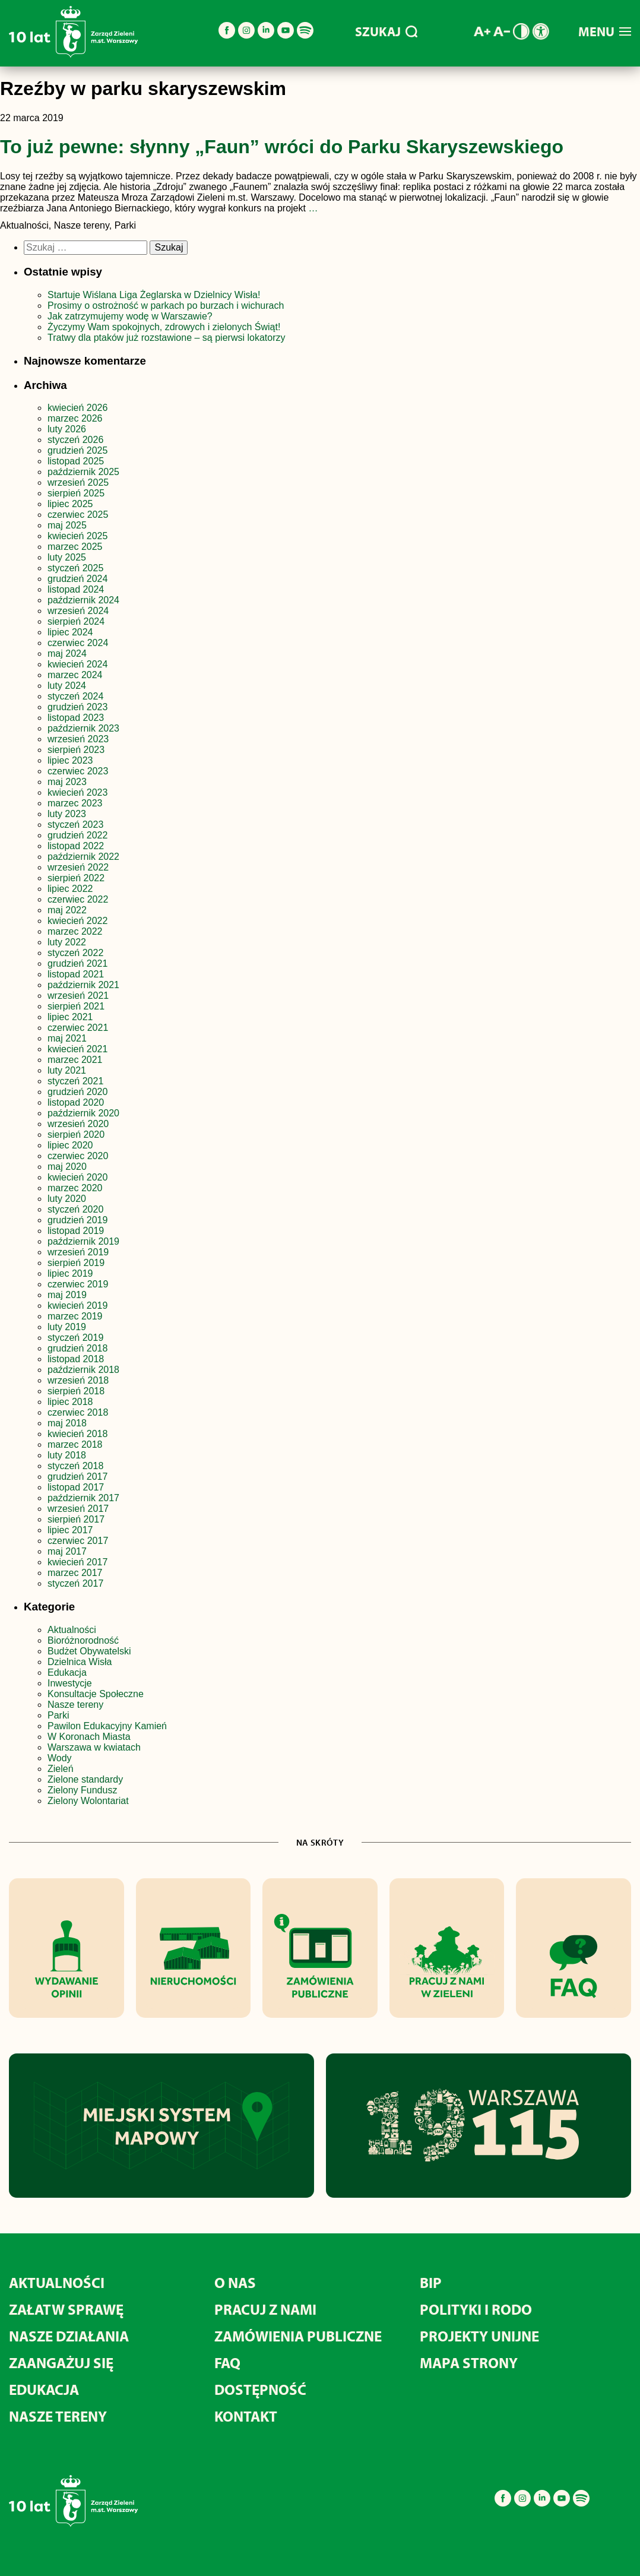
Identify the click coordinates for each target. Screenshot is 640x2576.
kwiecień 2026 (77, 408)
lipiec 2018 (70, 1402)
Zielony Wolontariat (88, 1801)
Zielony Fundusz (82, 1790)
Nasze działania (69, 2336)
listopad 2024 (75, 589)
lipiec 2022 (70, 889)
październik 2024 (83, 600)
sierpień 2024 (75, 621)
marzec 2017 (75, 1573)
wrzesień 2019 (78, 1252)
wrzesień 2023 (78, 739)
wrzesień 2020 (78, 1124)
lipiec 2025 (70, 504)
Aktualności (71, 1630)
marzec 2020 (75, 1188)
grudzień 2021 (77, 963)
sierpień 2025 (75, 493)
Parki (58, 1715)
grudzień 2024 (77, 579)
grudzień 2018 (77, 1348)
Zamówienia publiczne (298, 2336)
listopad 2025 (75, 461)
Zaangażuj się (61, 2362)
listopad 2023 (75, 718)
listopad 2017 (75, 1487)
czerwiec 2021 (77, 1028)
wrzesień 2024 (78, 611)
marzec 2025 (75, 547)
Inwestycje (69, 1683)
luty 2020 (66, 1199)
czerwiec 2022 (77, 899)
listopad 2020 (75, 1102)
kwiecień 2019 (77, 1305)
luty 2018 (66, 1455)
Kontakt (245, 2416)
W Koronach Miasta (89, 1737)
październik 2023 (83, 728)
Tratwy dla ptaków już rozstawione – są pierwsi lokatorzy (166, 338)
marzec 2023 (75, 803)
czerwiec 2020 (77, 1156)
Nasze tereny (75, 1705)
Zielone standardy (85, 1779)
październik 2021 (83, 985)
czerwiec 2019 (77, 1284)
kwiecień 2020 (77, 1177)
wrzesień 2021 (78, 995)
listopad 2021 (75, 974)
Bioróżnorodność (83, 1640)
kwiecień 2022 (77, 921)
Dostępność (260, 2389)
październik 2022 (83, 857)
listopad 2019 (75, 1231)
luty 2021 (66, 1070)
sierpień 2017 (75, 1519)
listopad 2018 (75, 1359)
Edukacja (67, 1672)
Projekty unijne (479, 2336)
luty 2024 (66, 686)
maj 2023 (67, 782)
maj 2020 (67, 1167)
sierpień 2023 (75, 750)
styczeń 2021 (75, 1081)
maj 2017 (67, 1551)
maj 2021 (67, 1038)
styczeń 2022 (75, 953)
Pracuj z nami (265, 2309)
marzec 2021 (75, 1060)
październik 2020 (83, 1113)
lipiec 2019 (70, 1273)
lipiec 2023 (70, 760)
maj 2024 (67, 653)
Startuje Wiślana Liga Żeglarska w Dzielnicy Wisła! (155, 295)
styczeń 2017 (75, 1583)
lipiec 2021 (70, 1017)
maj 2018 (67, 1423)
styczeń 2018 (75, 1466)
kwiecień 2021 (77, 1049)
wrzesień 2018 (78, 1380)
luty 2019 (66, 1327)
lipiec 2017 (70, 1530)
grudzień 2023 (77, 707)
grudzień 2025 (77, 450)
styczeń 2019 (75, 1338)
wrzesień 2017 (78, 1509)
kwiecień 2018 (77, 1434)
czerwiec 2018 (77, 1412)
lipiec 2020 (70, 1145)
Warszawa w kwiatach (94, 1747)
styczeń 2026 (75, 440)
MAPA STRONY (469, 2362)
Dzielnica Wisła (79, 1662)
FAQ (227, 2362)
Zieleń (60, 1769)
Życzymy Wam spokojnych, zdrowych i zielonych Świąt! (165, 327)
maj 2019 (67, 1295)
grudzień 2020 (77, 1092)
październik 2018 (83, 1370)
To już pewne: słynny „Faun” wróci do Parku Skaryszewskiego (281, 146)
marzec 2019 (75, 1316)
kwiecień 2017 (77, 1562)
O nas (235, 2282)
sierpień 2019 (75, 1263)
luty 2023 (66, 814)
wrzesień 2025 (78, 482)
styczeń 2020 (75, 1209)
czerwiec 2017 (77, 1541)
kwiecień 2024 (77, 664)
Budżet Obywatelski (89, 1651)
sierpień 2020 (75, 1134)
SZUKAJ (386, 31)
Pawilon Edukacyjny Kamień (107, 1726)
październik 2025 (83, 472)
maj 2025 (67, 525)
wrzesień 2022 (78, 867)
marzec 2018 (75, 1444)
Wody (59, 1758)
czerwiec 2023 (77, 771)
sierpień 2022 (75, 878)
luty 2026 (66, 429)
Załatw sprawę (66, 2309)
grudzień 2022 (77, 835)
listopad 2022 (75, 846)
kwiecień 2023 (77, 792)
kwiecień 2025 (77, 536)
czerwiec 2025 (77, 514)
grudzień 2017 (77, 1476)
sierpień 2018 (75, 1391)
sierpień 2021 (75, 1006)
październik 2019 (83, 1241)
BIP (431, 2282)
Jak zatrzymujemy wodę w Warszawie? (130, 316)
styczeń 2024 (75, 696)
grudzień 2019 (77, 1220)
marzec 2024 (75, 675)
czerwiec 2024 (77, 643)
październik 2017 (83, 1498)
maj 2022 (67, 910)
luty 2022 (66, 942)
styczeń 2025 (75, 568)
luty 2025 (66, 557)
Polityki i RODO (476, 2309)
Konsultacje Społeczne (95, 1694)
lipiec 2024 (70, 632)
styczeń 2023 (75, 824)
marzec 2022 (75, 931)
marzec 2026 (75, 418)
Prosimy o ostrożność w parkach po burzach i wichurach (167, 305)
